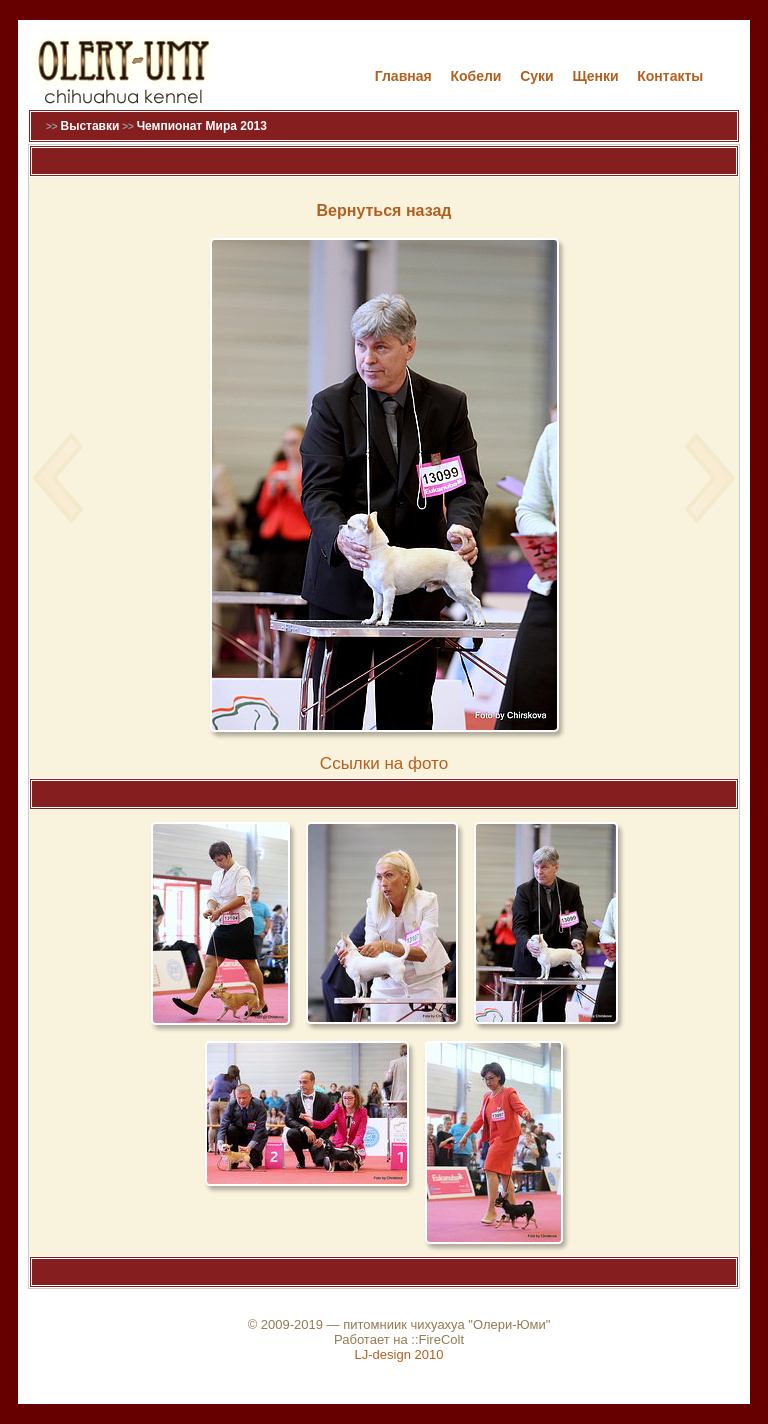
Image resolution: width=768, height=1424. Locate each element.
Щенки (595, 76)
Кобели (475, 76)
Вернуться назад (384, 210)
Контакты (670, 76)
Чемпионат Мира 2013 (202, 126)
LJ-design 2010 (399, 1354)
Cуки (537, 76)
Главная (403, 76)
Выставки (89, 126)
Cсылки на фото (384, 763)
